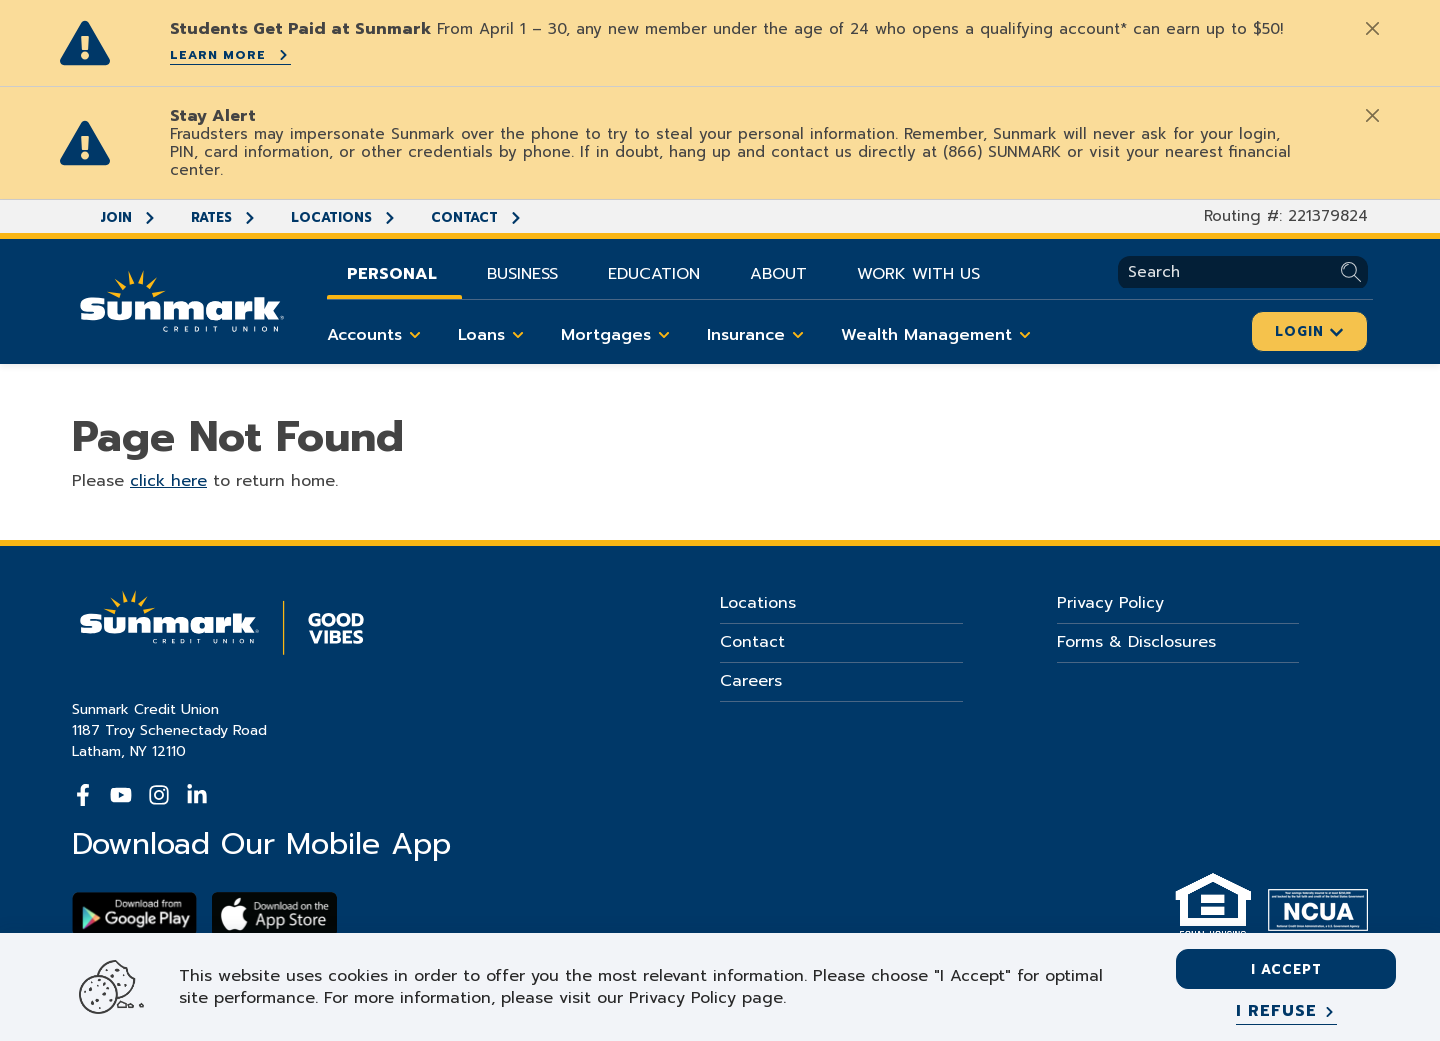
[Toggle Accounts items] (415, 335)
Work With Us (918, 274)
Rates (224, 217)
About (778, 274)
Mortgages (619, 335)
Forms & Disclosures (1136, 642)
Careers (751, 681)
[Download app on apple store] (274, 914)
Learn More (230, 55)
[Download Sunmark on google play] (134, 914)
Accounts (377, 335)
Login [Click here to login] (1309, 331)
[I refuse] (1286, 1012)
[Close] (1372, 28)
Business (522, 274)
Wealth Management (939, 335)
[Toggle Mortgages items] (664, 335)
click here (168, 481)
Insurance (759, 335)
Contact (477, 217)
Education (654, 274)
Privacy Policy (1110, 603)
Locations (344, 217)
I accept (1286, 969)
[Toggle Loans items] (518, 335)
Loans (494, 335)
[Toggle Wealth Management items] (1025, 335)
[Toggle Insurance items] (798, 335)
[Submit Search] (1354, 272)
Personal (392, 274)
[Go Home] (182, 299)
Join (128, 217)
